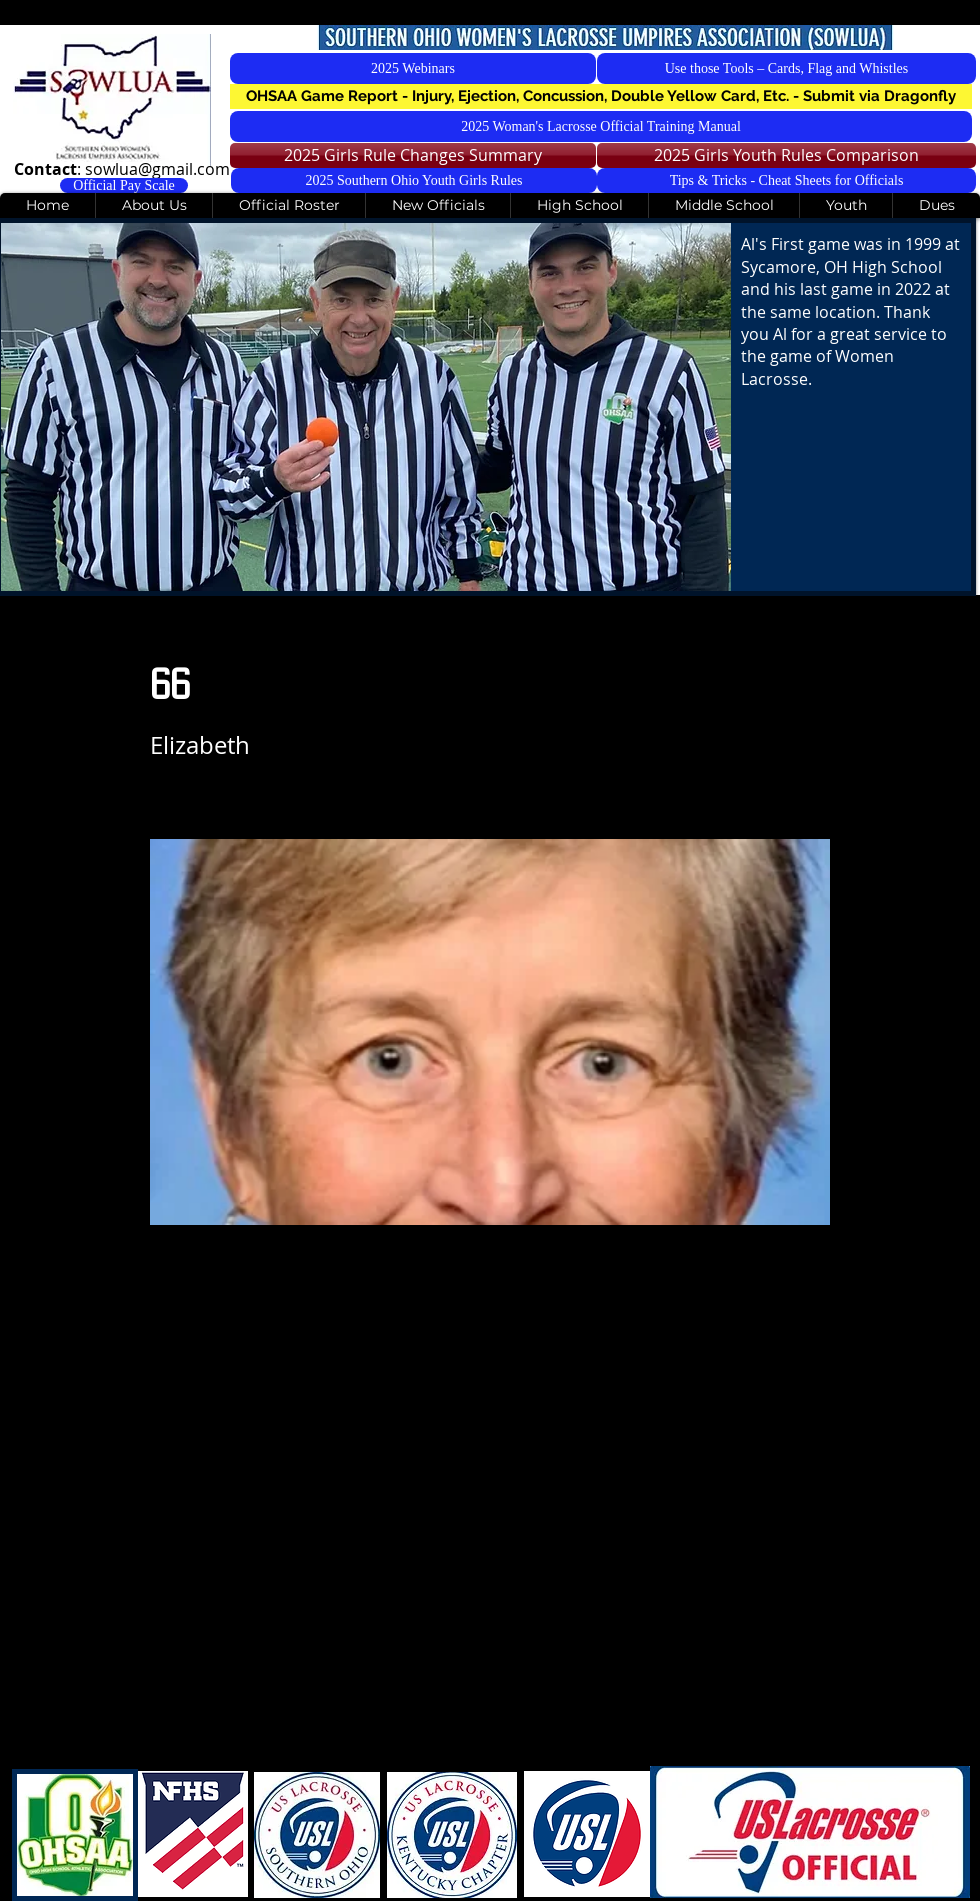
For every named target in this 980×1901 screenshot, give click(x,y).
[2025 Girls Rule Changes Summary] (413, 155)
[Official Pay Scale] (124, 185)
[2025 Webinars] (413, 68)
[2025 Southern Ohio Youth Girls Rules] (414, 180)
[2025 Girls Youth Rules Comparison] (786, 155)
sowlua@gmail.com (157, 169)
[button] (601, 96)
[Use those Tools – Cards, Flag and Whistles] (786, 68)
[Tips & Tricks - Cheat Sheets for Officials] (786, 180)
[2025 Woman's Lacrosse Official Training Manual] (601, 126)
